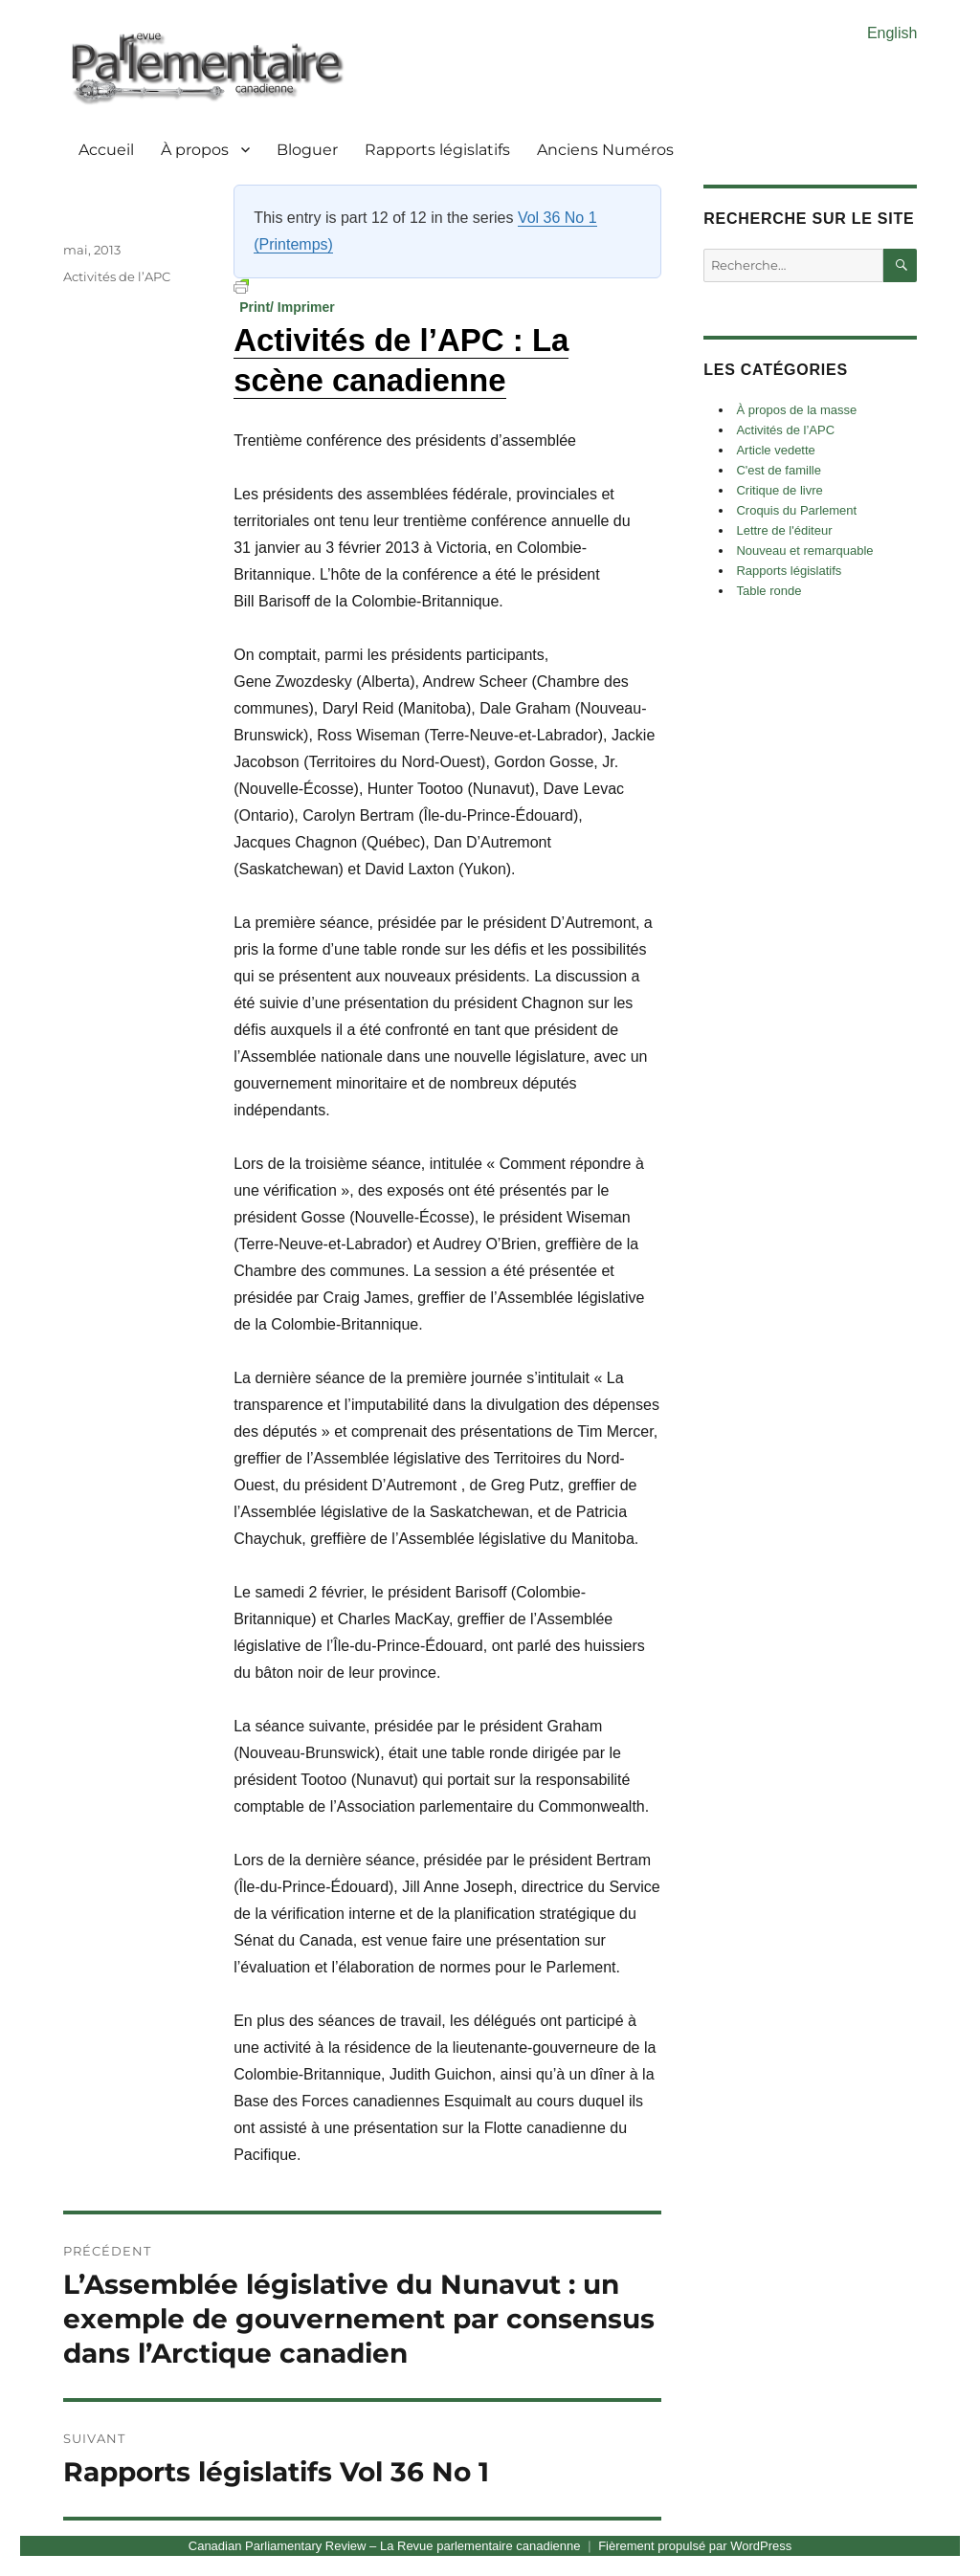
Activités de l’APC (116, 276)
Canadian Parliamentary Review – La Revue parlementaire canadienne (385, 2546)
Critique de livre (779, 490)
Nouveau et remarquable (804, 550)
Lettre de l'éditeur (784, 530)
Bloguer (307, 150)
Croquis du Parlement (796, 510)
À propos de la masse (796, 410)
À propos (195, 150)
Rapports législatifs (437, 150)
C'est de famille (778, 470)
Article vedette (775, 450)
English (892, 33)
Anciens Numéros (605, 150)
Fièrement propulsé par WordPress (694, 2546)
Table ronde (768, 590)
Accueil (106, 150)
